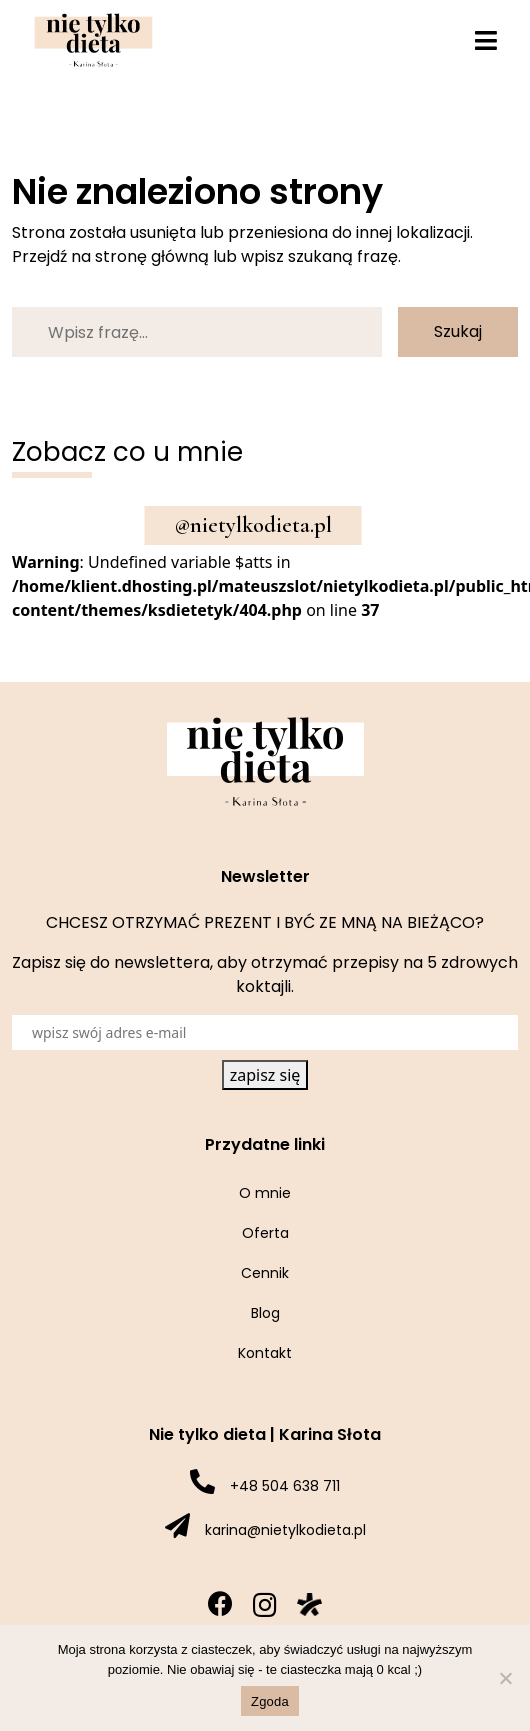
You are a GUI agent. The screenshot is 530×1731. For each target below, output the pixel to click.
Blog (265, 1313)
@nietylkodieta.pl (253, 525)
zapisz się (265, 1075)
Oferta (265, 1233)
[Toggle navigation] (486, 40)
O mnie (265, 1193)
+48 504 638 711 (285, 1486)
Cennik (265, 1273)
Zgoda (270, 1701)
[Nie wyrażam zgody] (505, 1678)
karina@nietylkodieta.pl (285, 1530)
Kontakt (265, 1353)
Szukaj (458, 331)
